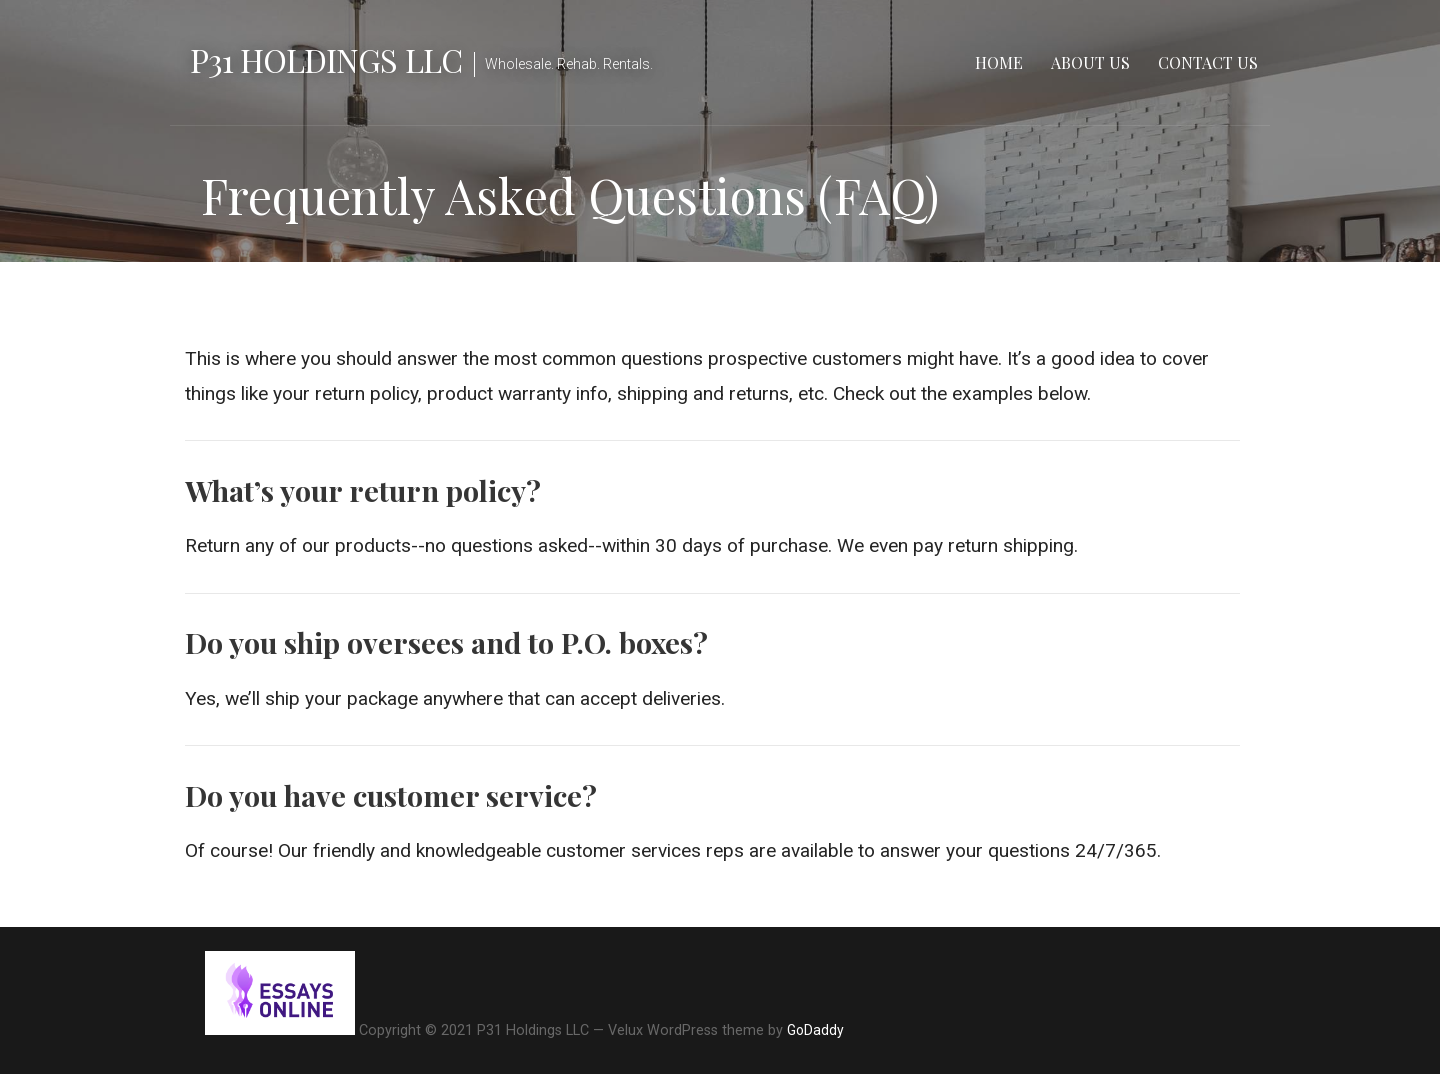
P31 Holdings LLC (326, 59)
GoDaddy (815, 1030)
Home (999, 62)
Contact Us (1208, 62)
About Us (1090, 62)
